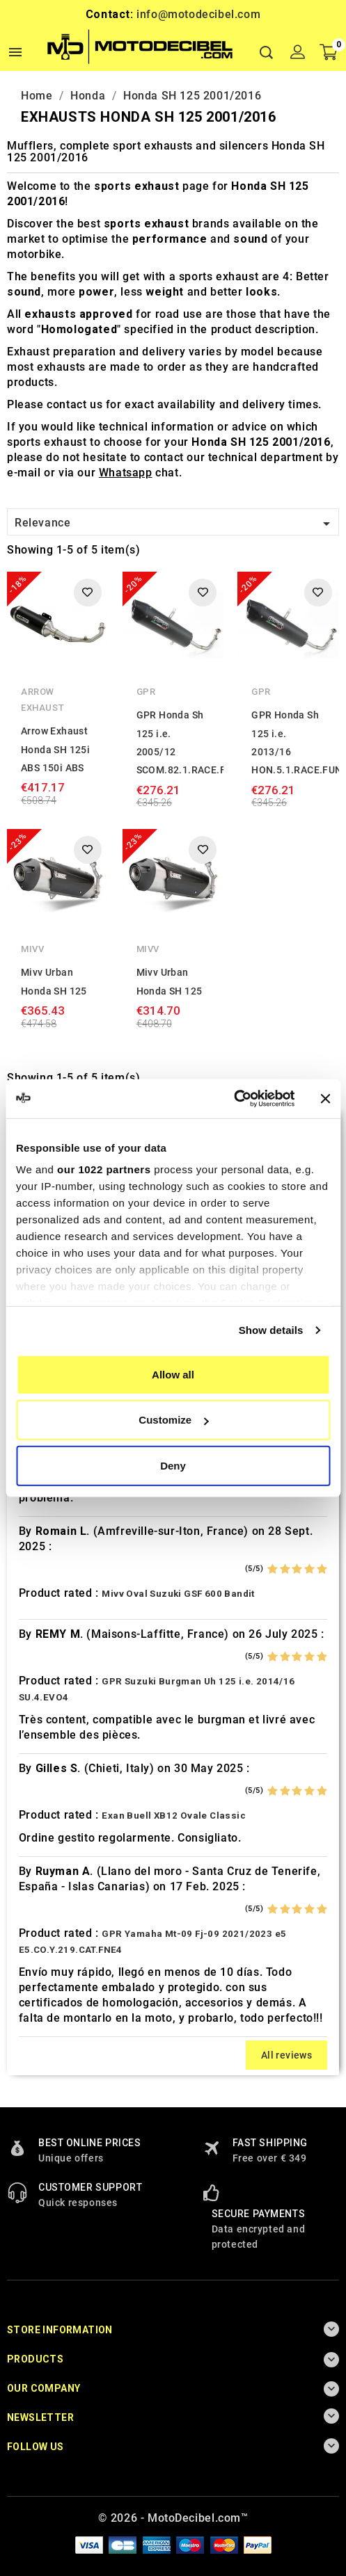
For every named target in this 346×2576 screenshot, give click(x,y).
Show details (271, 1330)
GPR (146, 691)
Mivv (32, 949)
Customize (173, 1420)
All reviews (286, 2055)
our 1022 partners (103, 1169)
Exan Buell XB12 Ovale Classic (174, 1815)
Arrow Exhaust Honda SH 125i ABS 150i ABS (55, 749)
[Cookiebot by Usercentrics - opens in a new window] (233, 1099)
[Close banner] (325, 1099)
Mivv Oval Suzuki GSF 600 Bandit (178, 1593)
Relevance (175, 523)
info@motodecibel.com (198, 14)
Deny (173, 1465)
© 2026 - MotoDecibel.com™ (173, 2518)
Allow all (173, 1374)
